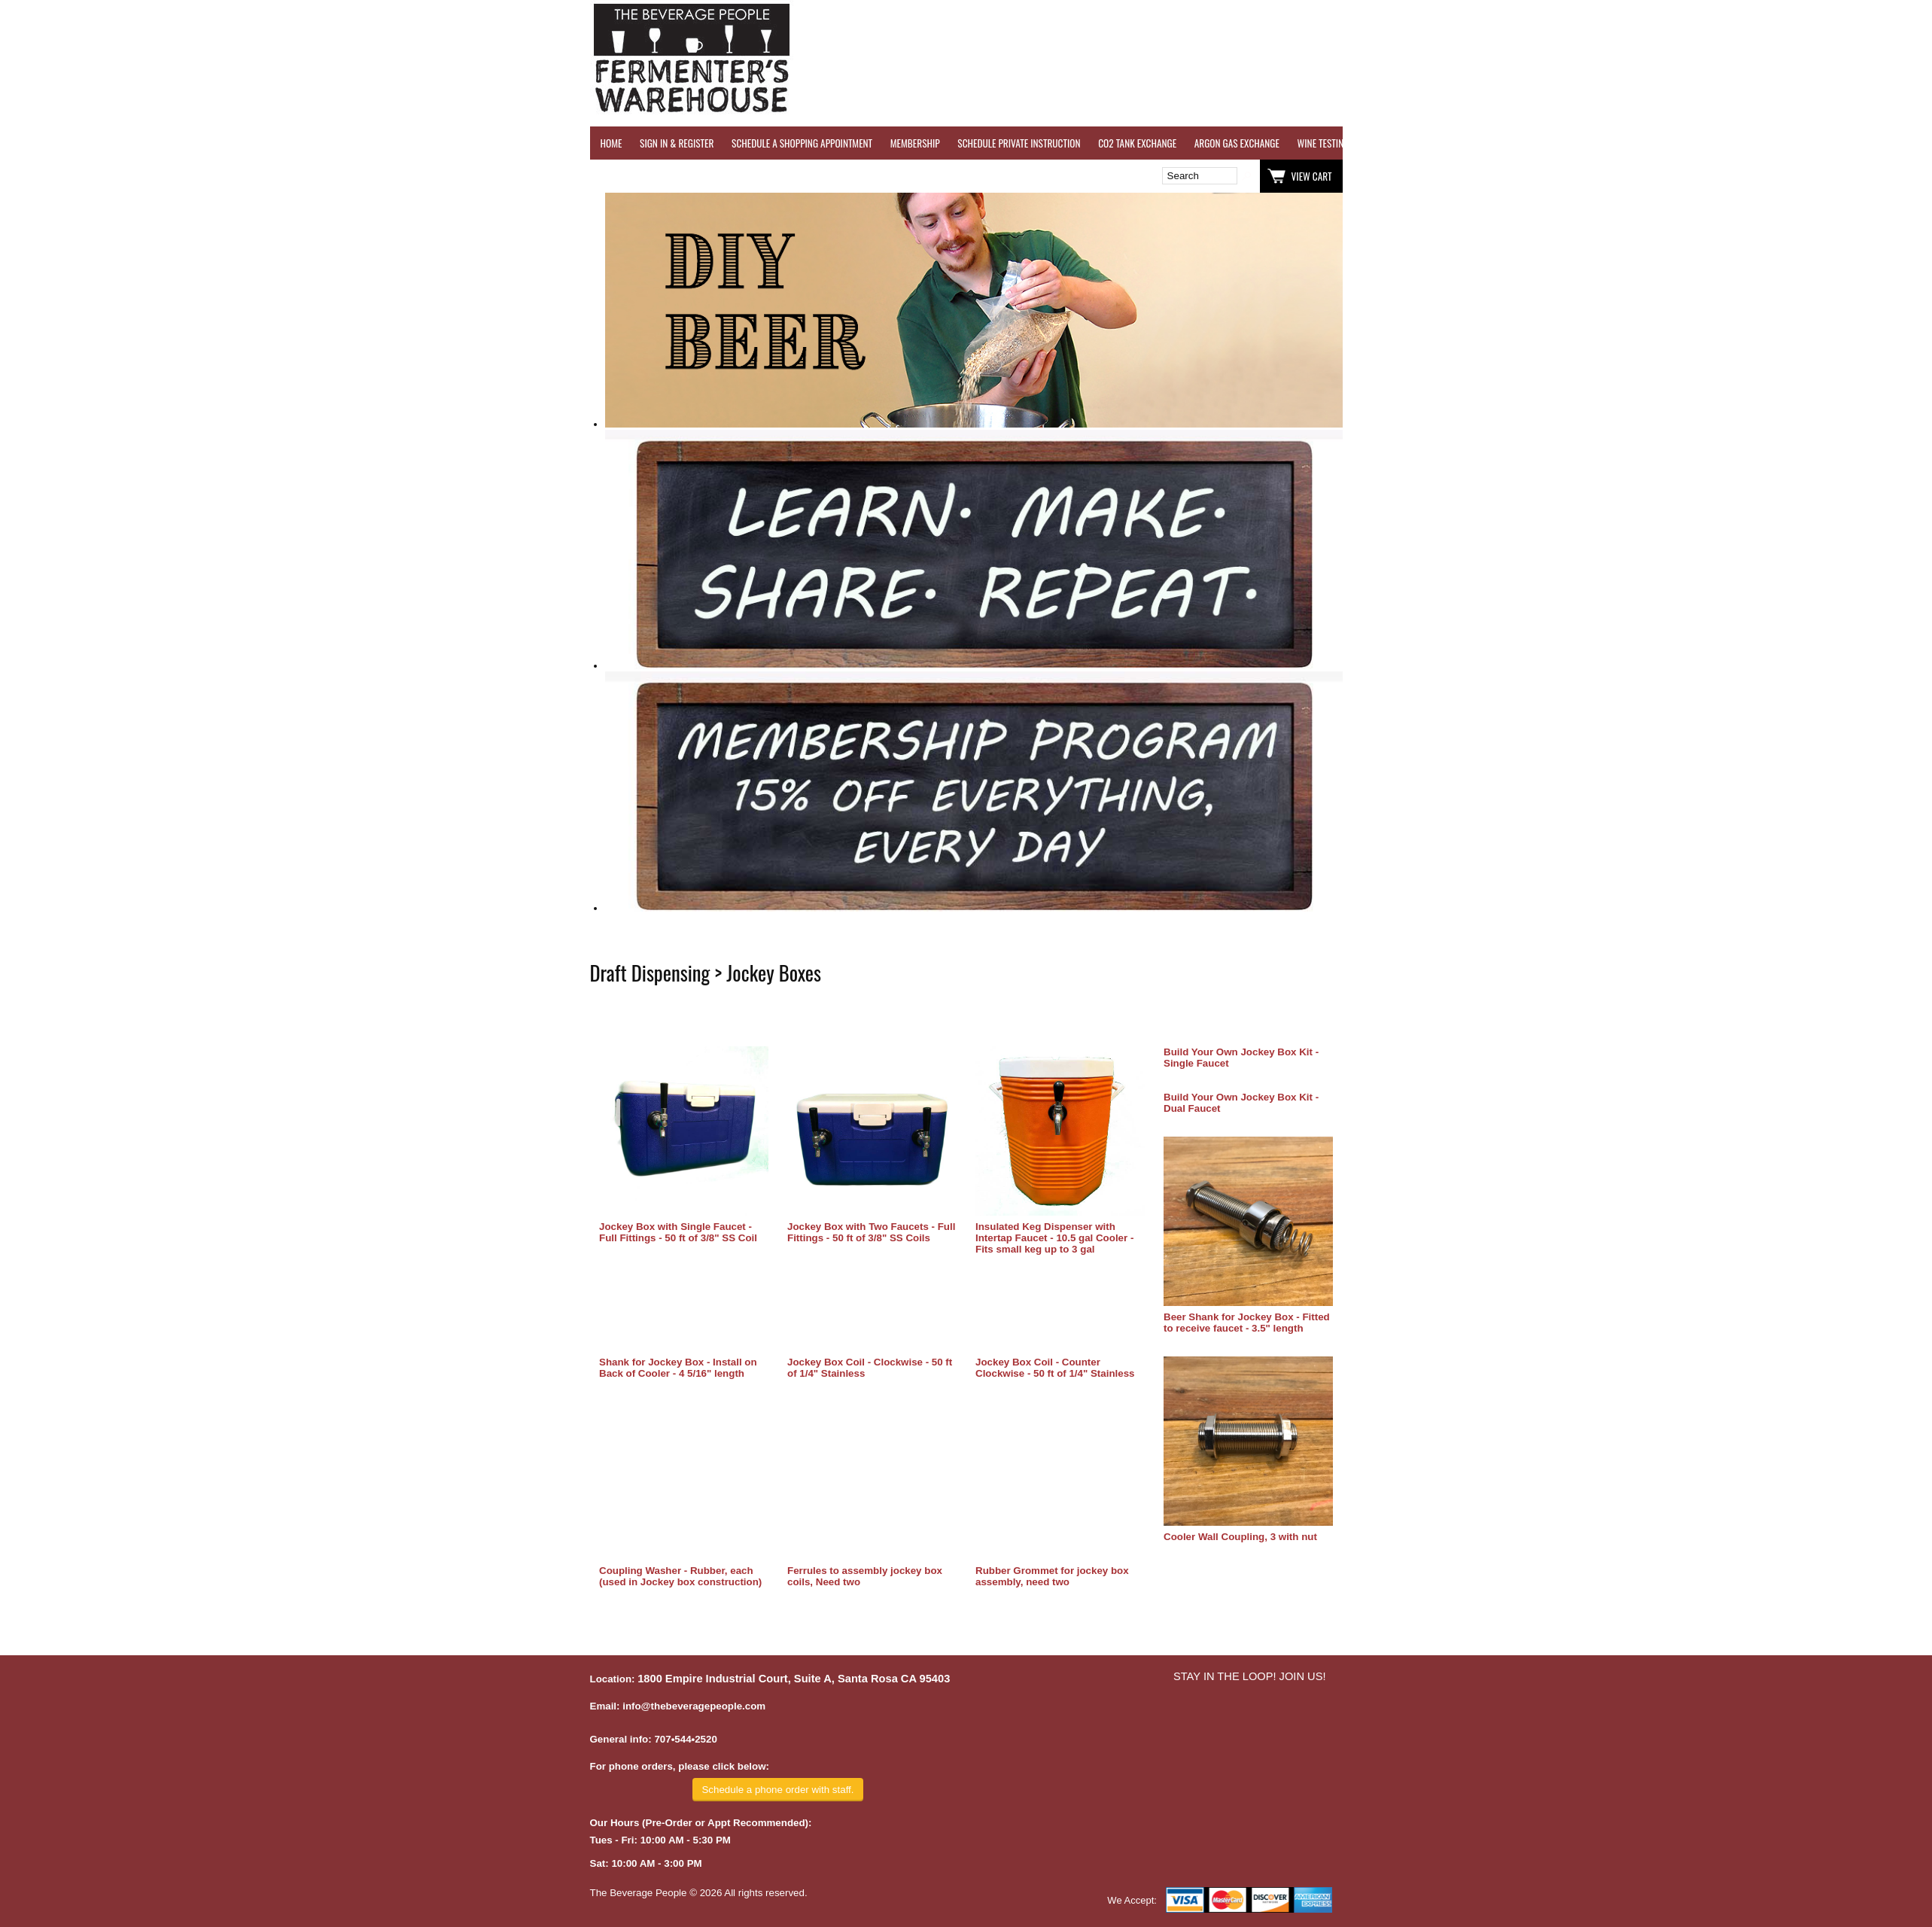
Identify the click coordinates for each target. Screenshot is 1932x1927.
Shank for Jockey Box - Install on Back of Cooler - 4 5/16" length (678, 1367)
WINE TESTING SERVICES (1342, 143)
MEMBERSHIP (915, 143)
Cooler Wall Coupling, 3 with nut (1240, 1536)
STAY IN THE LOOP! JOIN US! (1249, 1676)
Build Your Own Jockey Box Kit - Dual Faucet (1241, 1102)
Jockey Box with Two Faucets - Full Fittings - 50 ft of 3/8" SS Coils (871, 1232)
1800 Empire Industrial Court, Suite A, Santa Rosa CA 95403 (793, 1679)
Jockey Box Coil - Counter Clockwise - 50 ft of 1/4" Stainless (1055, 1367)
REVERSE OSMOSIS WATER (1452, 143)
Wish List (719, 176)
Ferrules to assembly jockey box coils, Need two (864, 1576)
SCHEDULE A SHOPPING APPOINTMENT (802, 143)
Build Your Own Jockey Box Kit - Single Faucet (1241, 1057)
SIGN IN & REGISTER (676, 143)
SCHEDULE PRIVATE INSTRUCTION (1018, 143)
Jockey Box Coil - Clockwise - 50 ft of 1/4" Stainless (869, 1367)
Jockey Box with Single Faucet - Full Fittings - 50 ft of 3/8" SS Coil (678, 1232)
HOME (611, 143)
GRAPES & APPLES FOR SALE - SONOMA (1730, 143)
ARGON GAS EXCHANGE (1236, 143)
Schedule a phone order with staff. (777, 1789)
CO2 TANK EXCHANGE (1137, 143)
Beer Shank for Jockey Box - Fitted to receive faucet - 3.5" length (1247, 1322)
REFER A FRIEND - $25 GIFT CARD (1580, 143)
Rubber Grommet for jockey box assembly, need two (1052, 1576)
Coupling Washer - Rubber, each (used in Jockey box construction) (680, 1576)
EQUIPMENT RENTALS (1858, 143)
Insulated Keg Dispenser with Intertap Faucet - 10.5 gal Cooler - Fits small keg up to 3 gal (1054, 1238)
